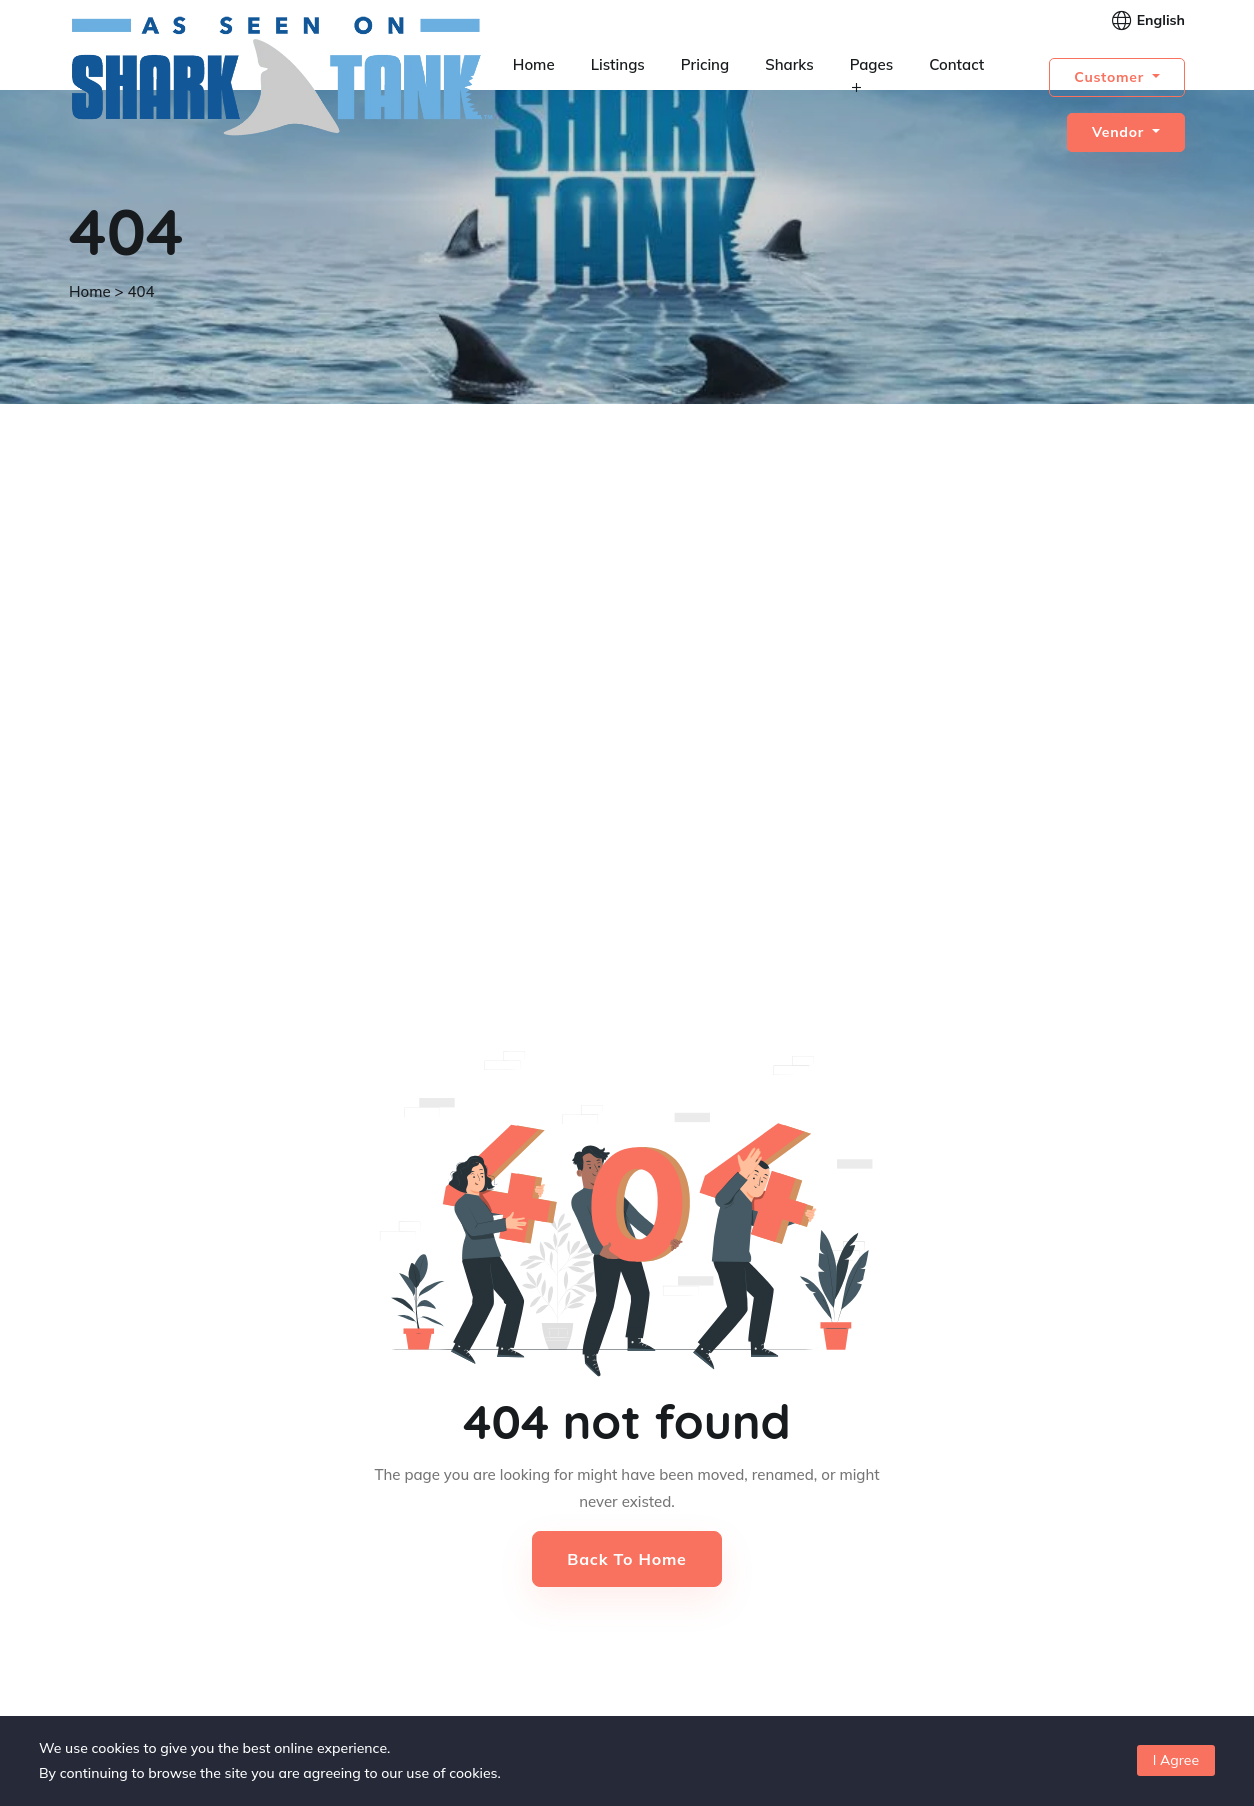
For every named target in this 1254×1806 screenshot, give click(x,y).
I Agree (1176, 1760)
